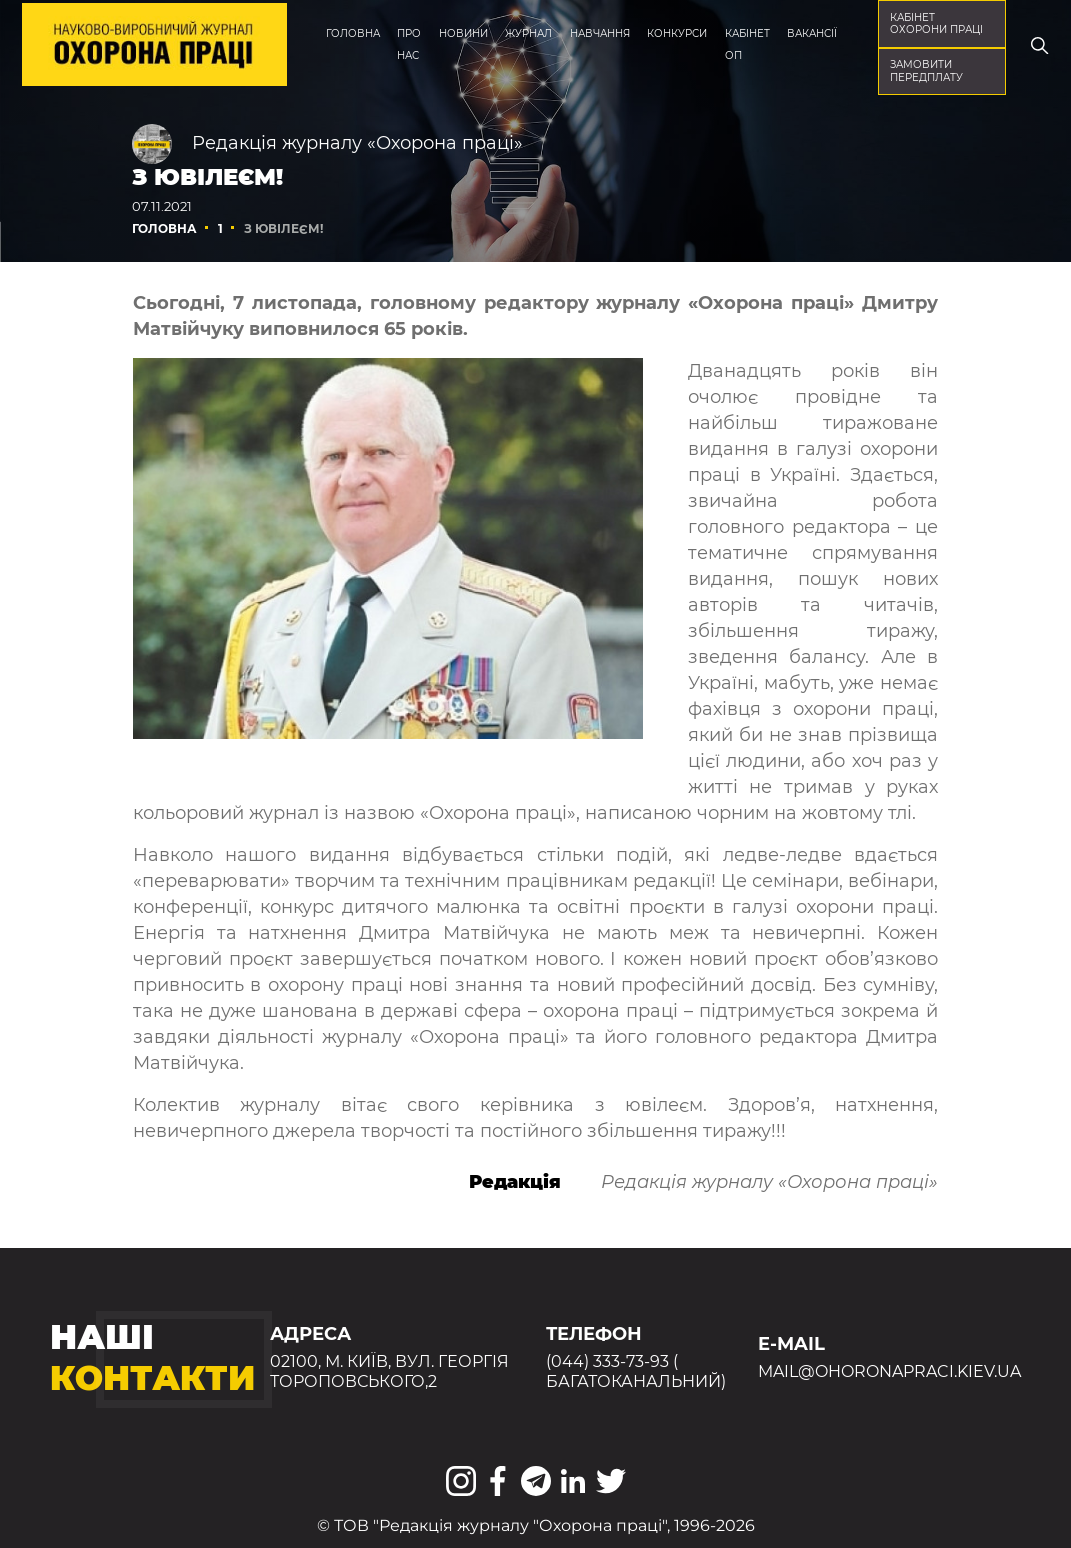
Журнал (528, 33)
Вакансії (812, 33)
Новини (463, 33)
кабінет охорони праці (936, 23)
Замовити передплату (926, 70)
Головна (353, 33)
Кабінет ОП (747, 44)
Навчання (600, 33)
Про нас (409, 44)
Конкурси (677, 33)
